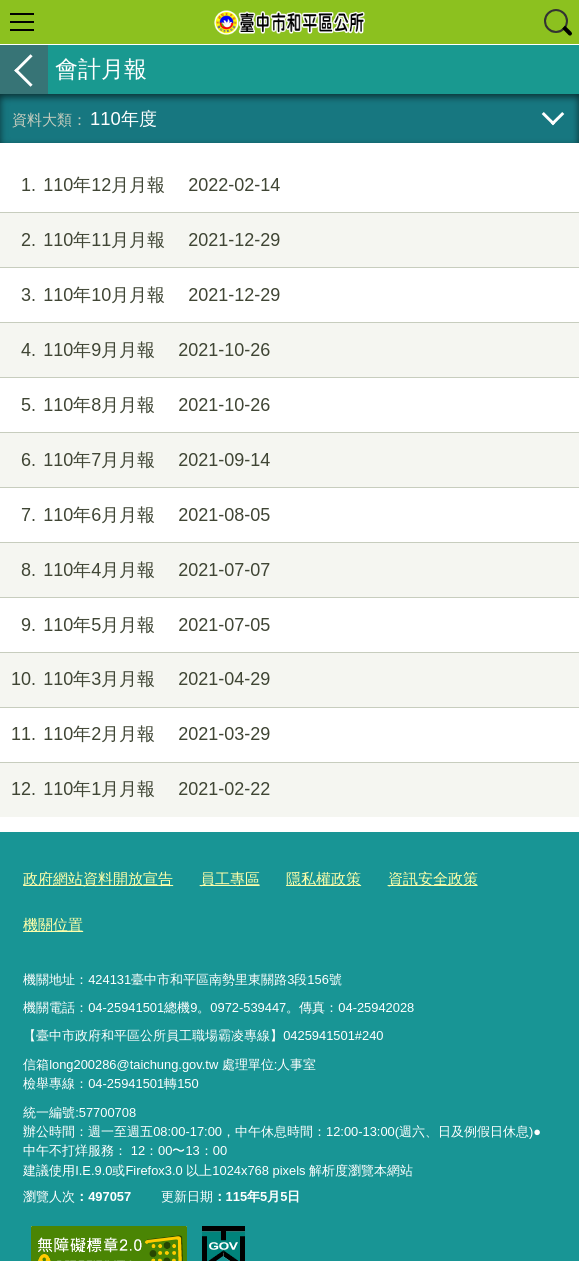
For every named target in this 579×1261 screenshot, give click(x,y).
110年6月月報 (135, 515)
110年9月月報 (135, 350)
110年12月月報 (140, 185)
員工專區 (206, 877)
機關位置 (480, 877)
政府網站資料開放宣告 (88, 877)
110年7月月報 (135, 460)
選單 (22, 22)
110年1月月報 (135, 789)
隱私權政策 (290, 877)
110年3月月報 (135, 679)
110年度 (123, 118)
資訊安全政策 (389, 877)
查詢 (557, 22)
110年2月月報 (135, 734)
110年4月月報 (135, 570)
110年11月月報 (140, 240)
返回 (24, 69)
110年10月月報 (140, 295)
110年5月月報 (135, 625)
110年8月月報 (135, 405)
